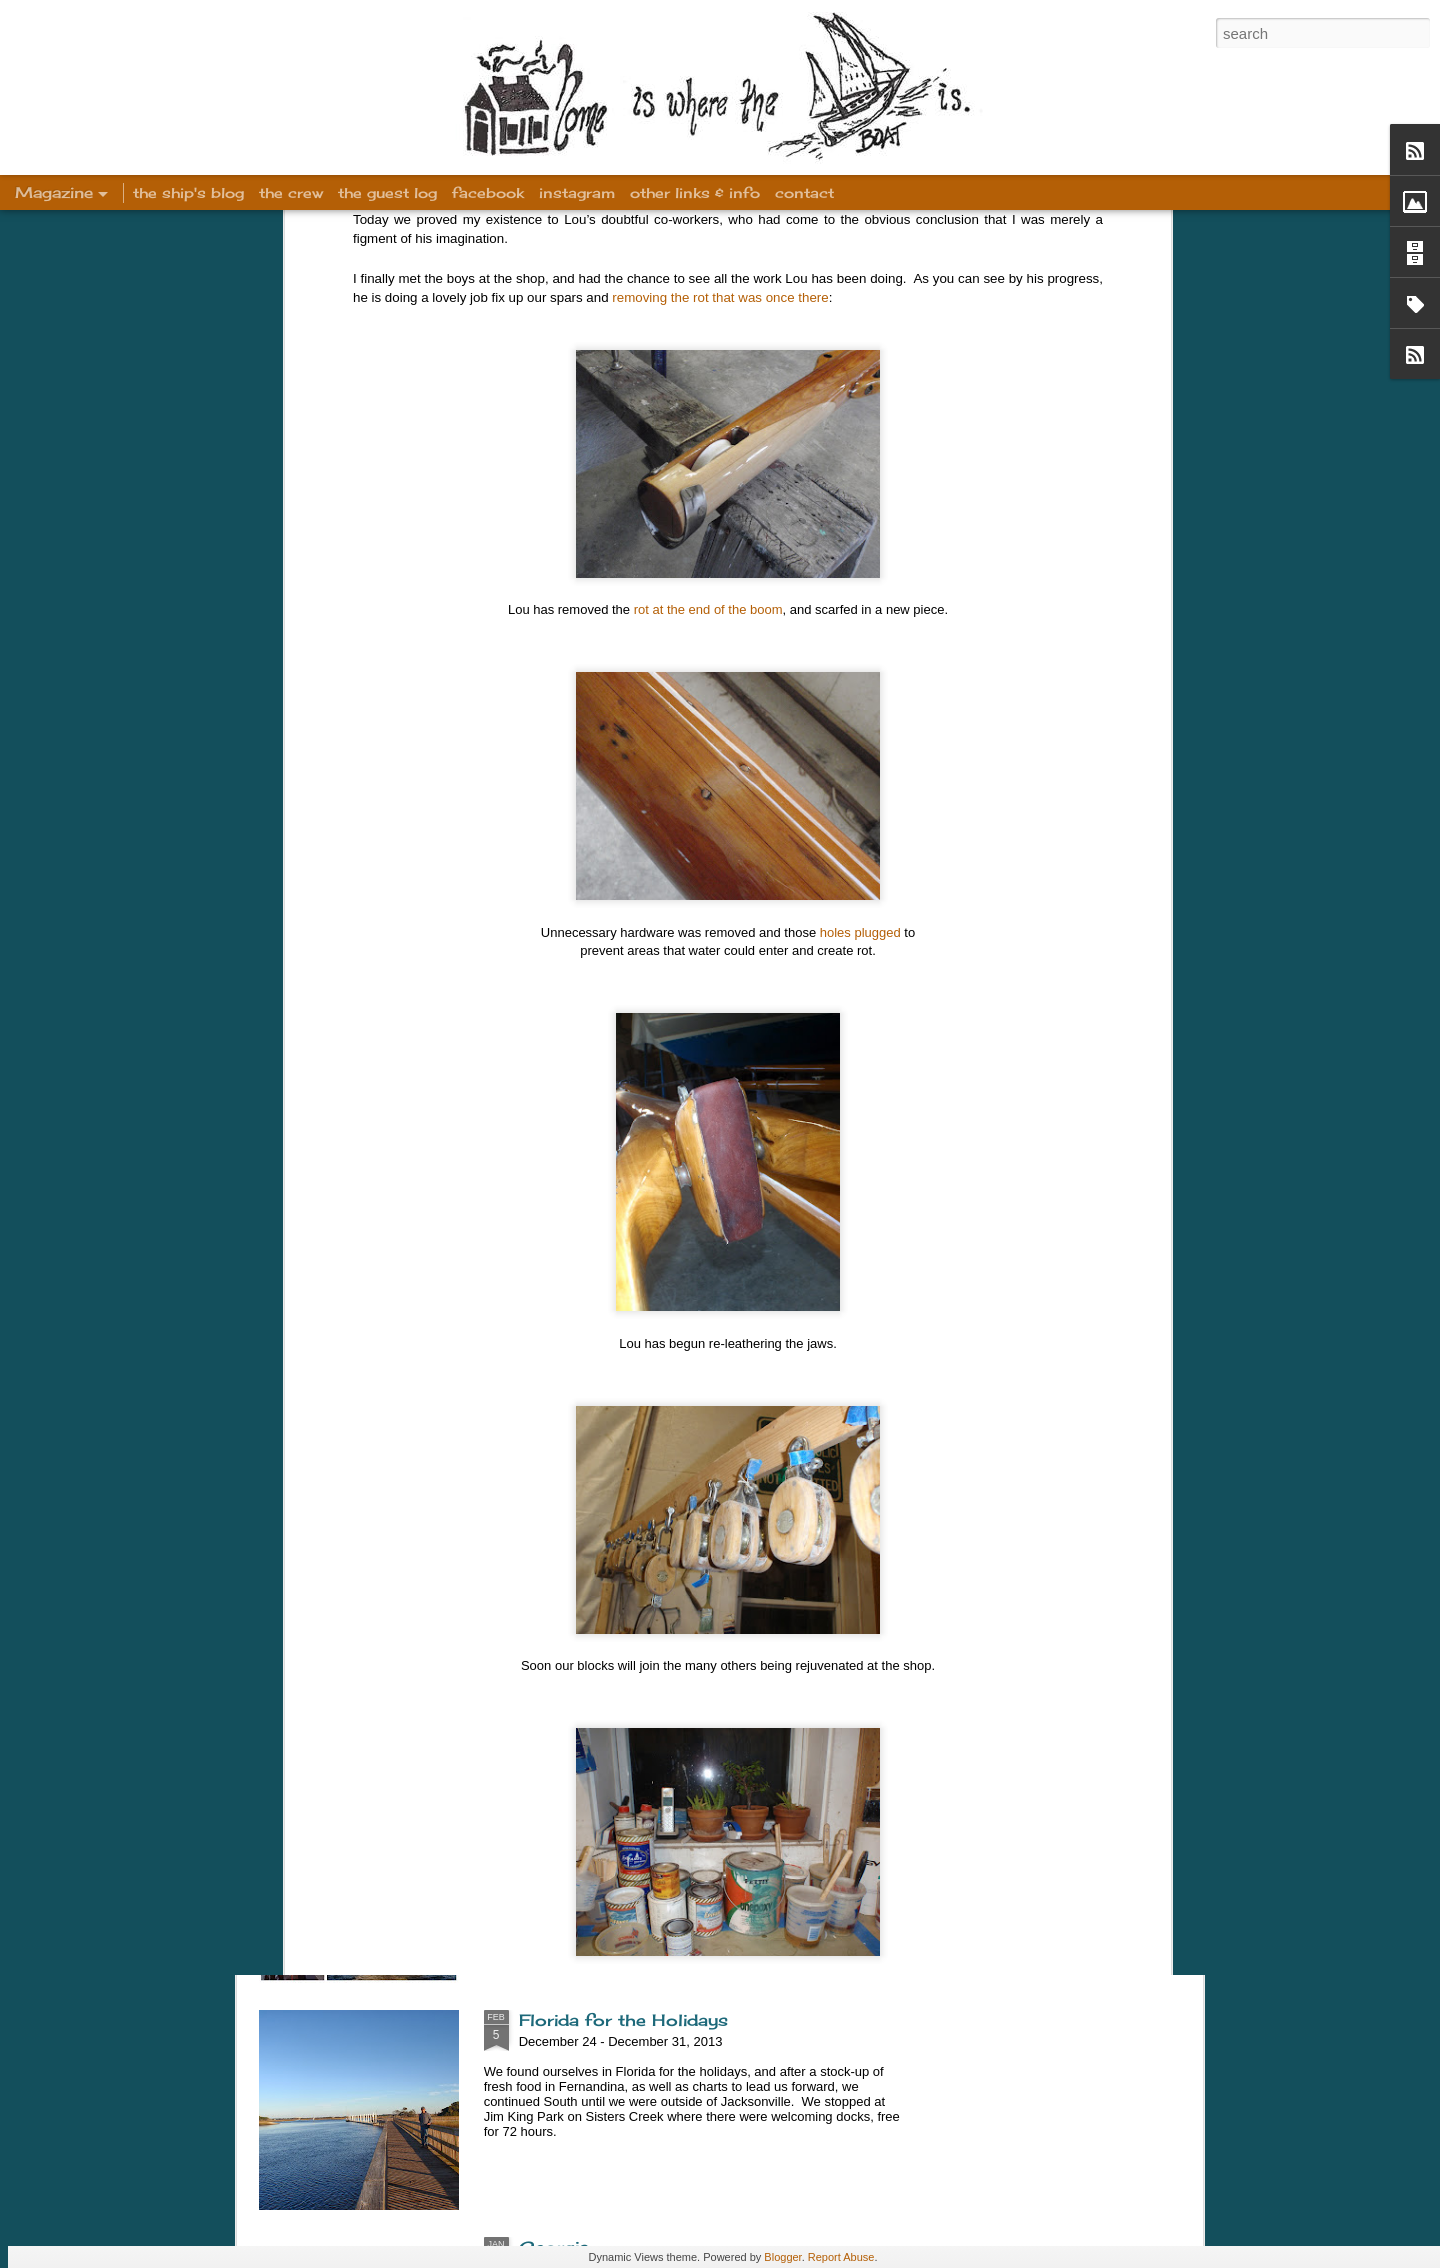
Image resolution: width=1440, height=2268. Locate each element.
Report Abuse (841, 2257)
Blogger (782, 2257)
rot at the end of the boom (708, 355)
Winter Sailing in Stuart (621, 1793)
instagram (577, 192)
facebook (488, 192)
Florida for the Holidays (623, 2020)
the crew (291, 192)
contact (804, 192)
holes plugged (860, 678)
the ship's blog (188, 192)
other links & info (695, 192)
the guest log (387, 192)
